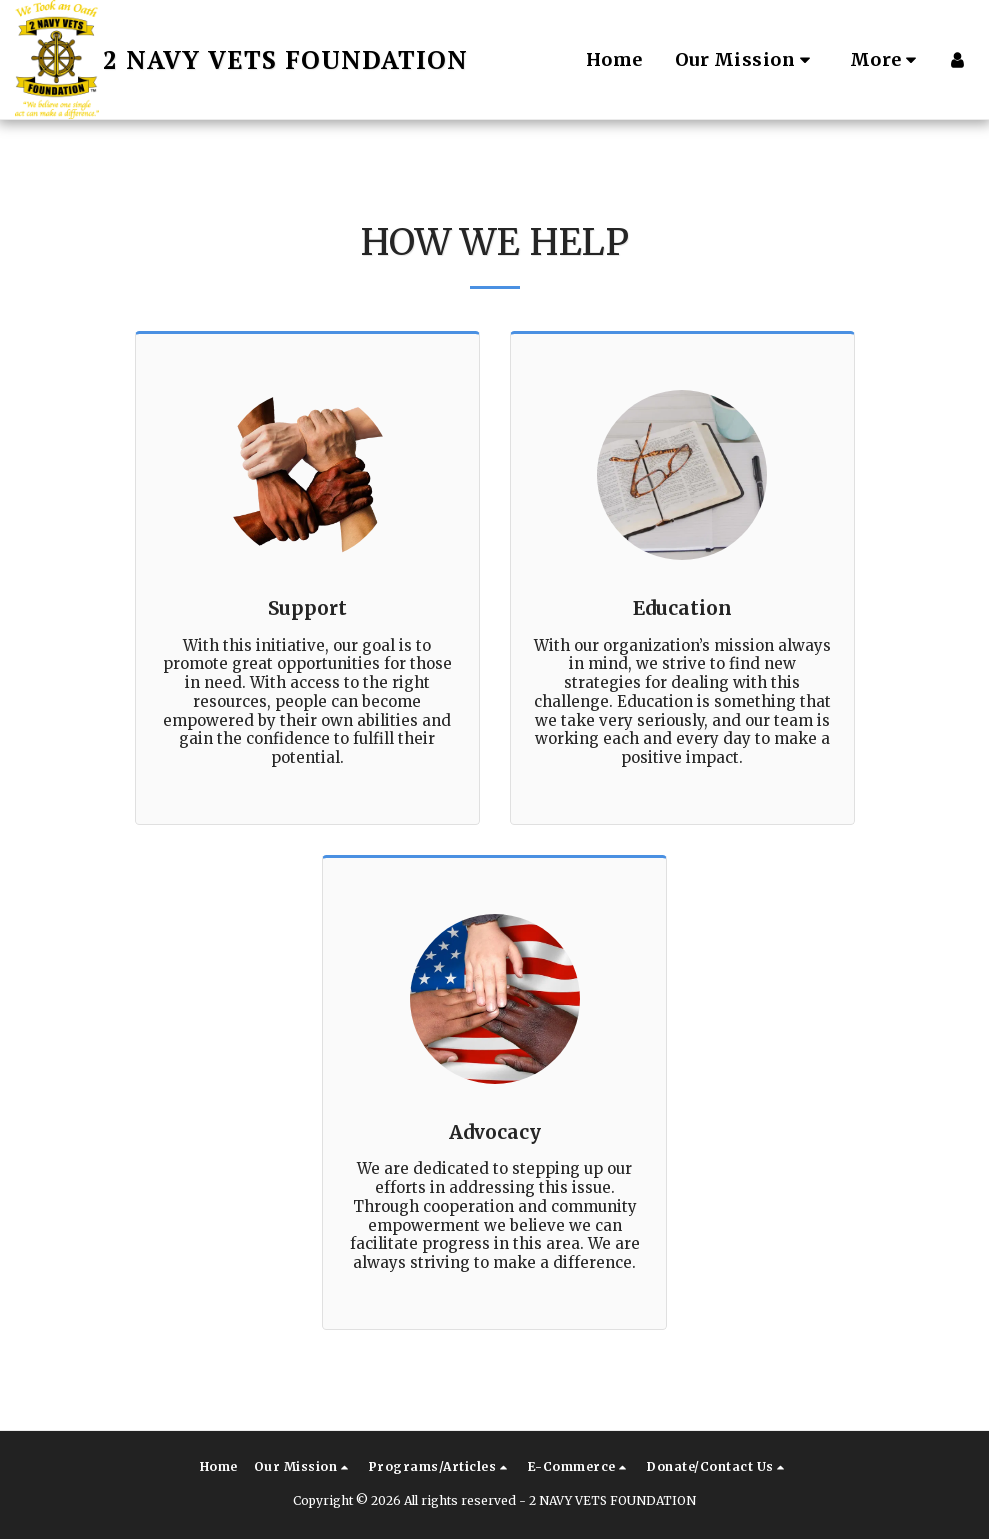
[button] (746, 60)
